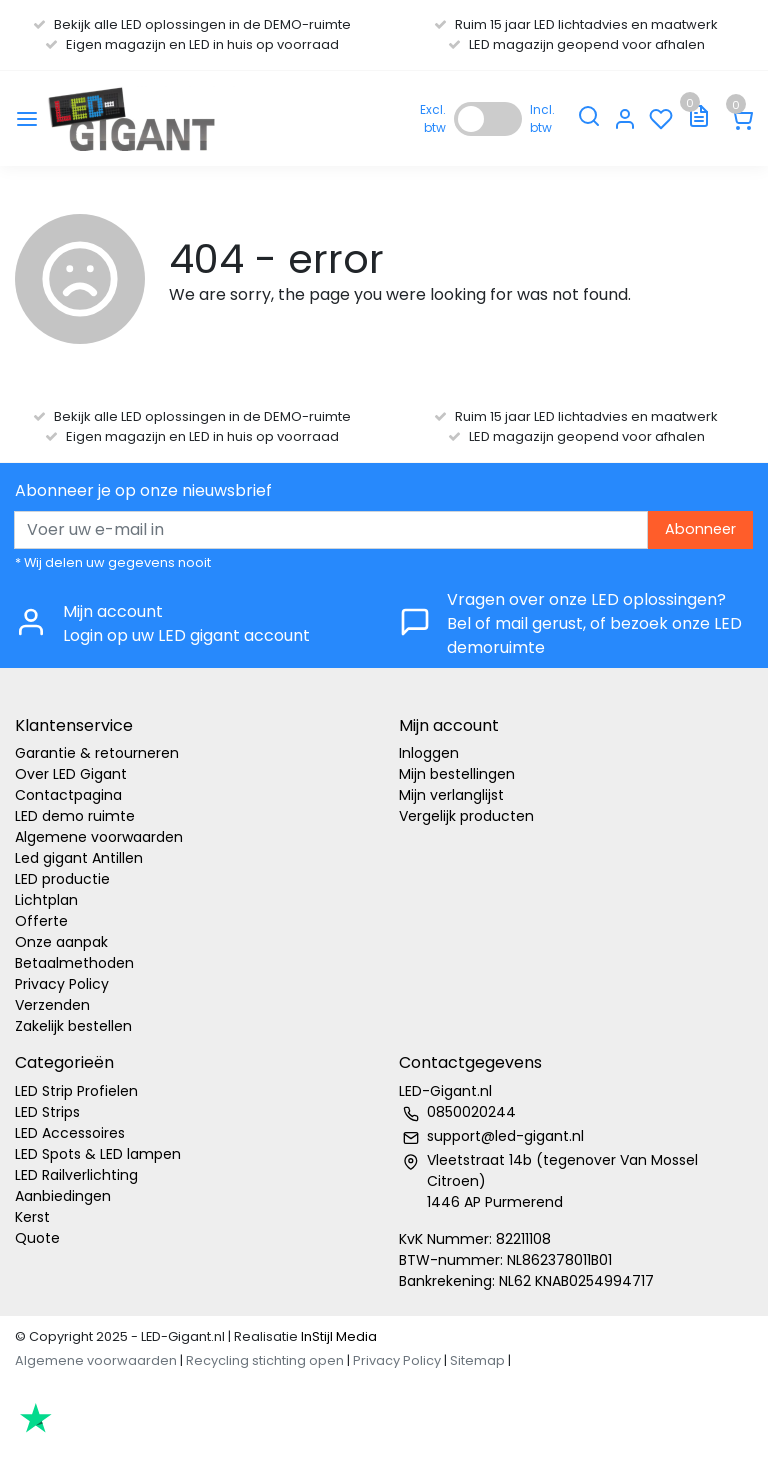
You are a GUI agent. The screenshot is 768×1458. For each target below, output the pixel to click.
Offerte (41, 921)
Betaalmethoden (74, 963)
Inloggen (429, 753)
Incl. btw (542, 118)
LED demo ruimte (75, 816)
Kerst (32, 1217)
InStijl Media (337, 1336)
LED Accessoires (70, 1133)
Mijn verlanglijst (451, 795)
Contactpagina (68, 795)
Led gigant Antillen (79, 858)
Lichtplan (46, 900)
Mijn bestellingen (457, 774)
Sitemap (477, 1360)
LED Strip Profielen (76, 1091)
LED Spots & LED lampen (98, 1154)
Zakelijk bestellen (73, 1026)
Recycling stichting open (265, 1360)
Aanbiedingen (63, 1196)
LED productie (62, 879)
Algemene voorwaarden (99, 837)
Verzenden (52, 1005)
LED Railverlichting (76, 1175)
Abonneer (700, 529)
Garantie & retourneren (97, 753)
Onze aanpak (61, 942)
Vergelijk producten (466, 816)
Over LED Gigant (71, 774)
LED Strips (47, 1112)
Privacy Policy (62, 984)
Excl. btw (433, 118)
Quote (37, 1238)
